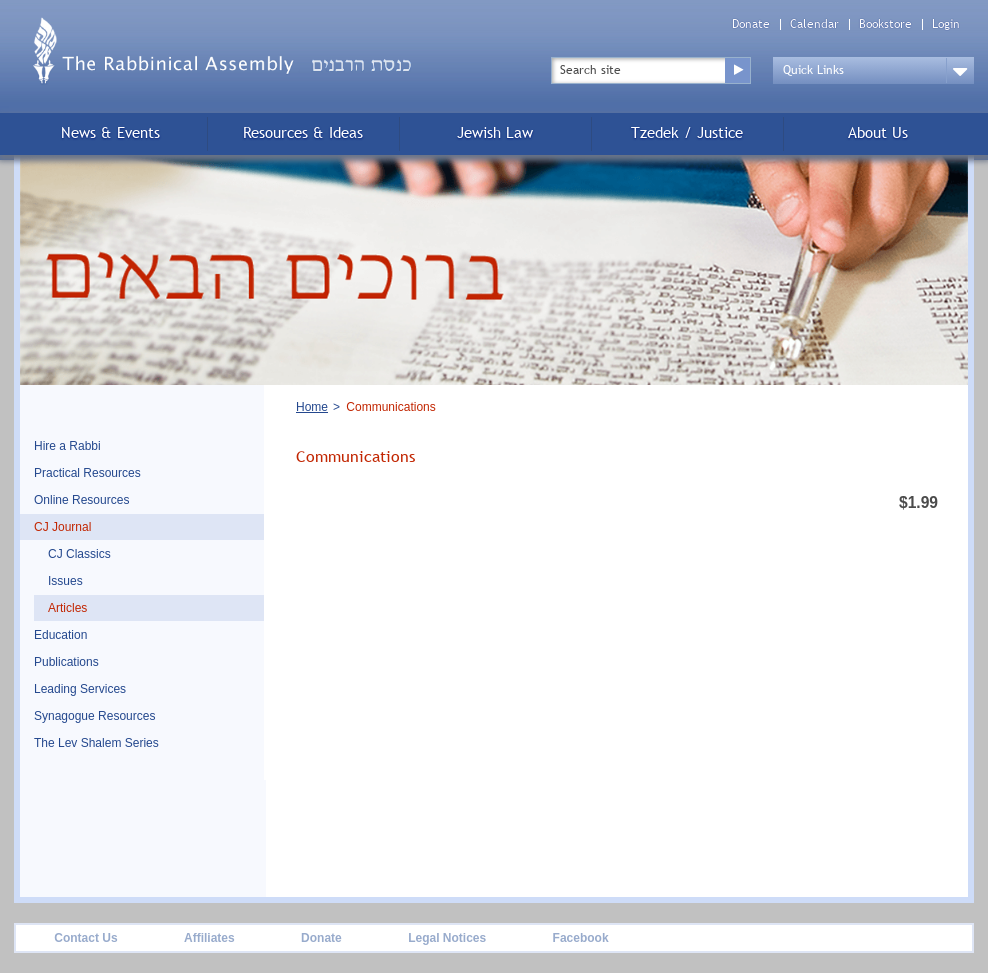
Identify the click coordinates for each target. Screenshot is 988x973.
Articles (67, 608)
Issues (65, 581)
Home (312, 407)
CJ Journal (62, 527)
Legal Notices (447, 938)
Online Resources (81, 500)
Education (60, 635)
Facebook (581, 938)
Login (946, 24)
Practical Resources (87, 473)
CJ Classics (79, 554)
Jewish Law (495, 132)
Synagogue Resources (94, 716)
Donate (751, 24)
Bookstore (885, 24)
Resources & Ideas (303, 132)
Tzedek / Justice (687, 132)
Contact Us (85, 938)
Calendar (814, 24)
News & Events (110, 132)
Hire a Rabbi (67, 446)
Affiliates (209, 938)
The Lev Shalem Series (96, 743)
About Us (878, 132)
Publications (66, 662)
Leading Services (80, 689)
